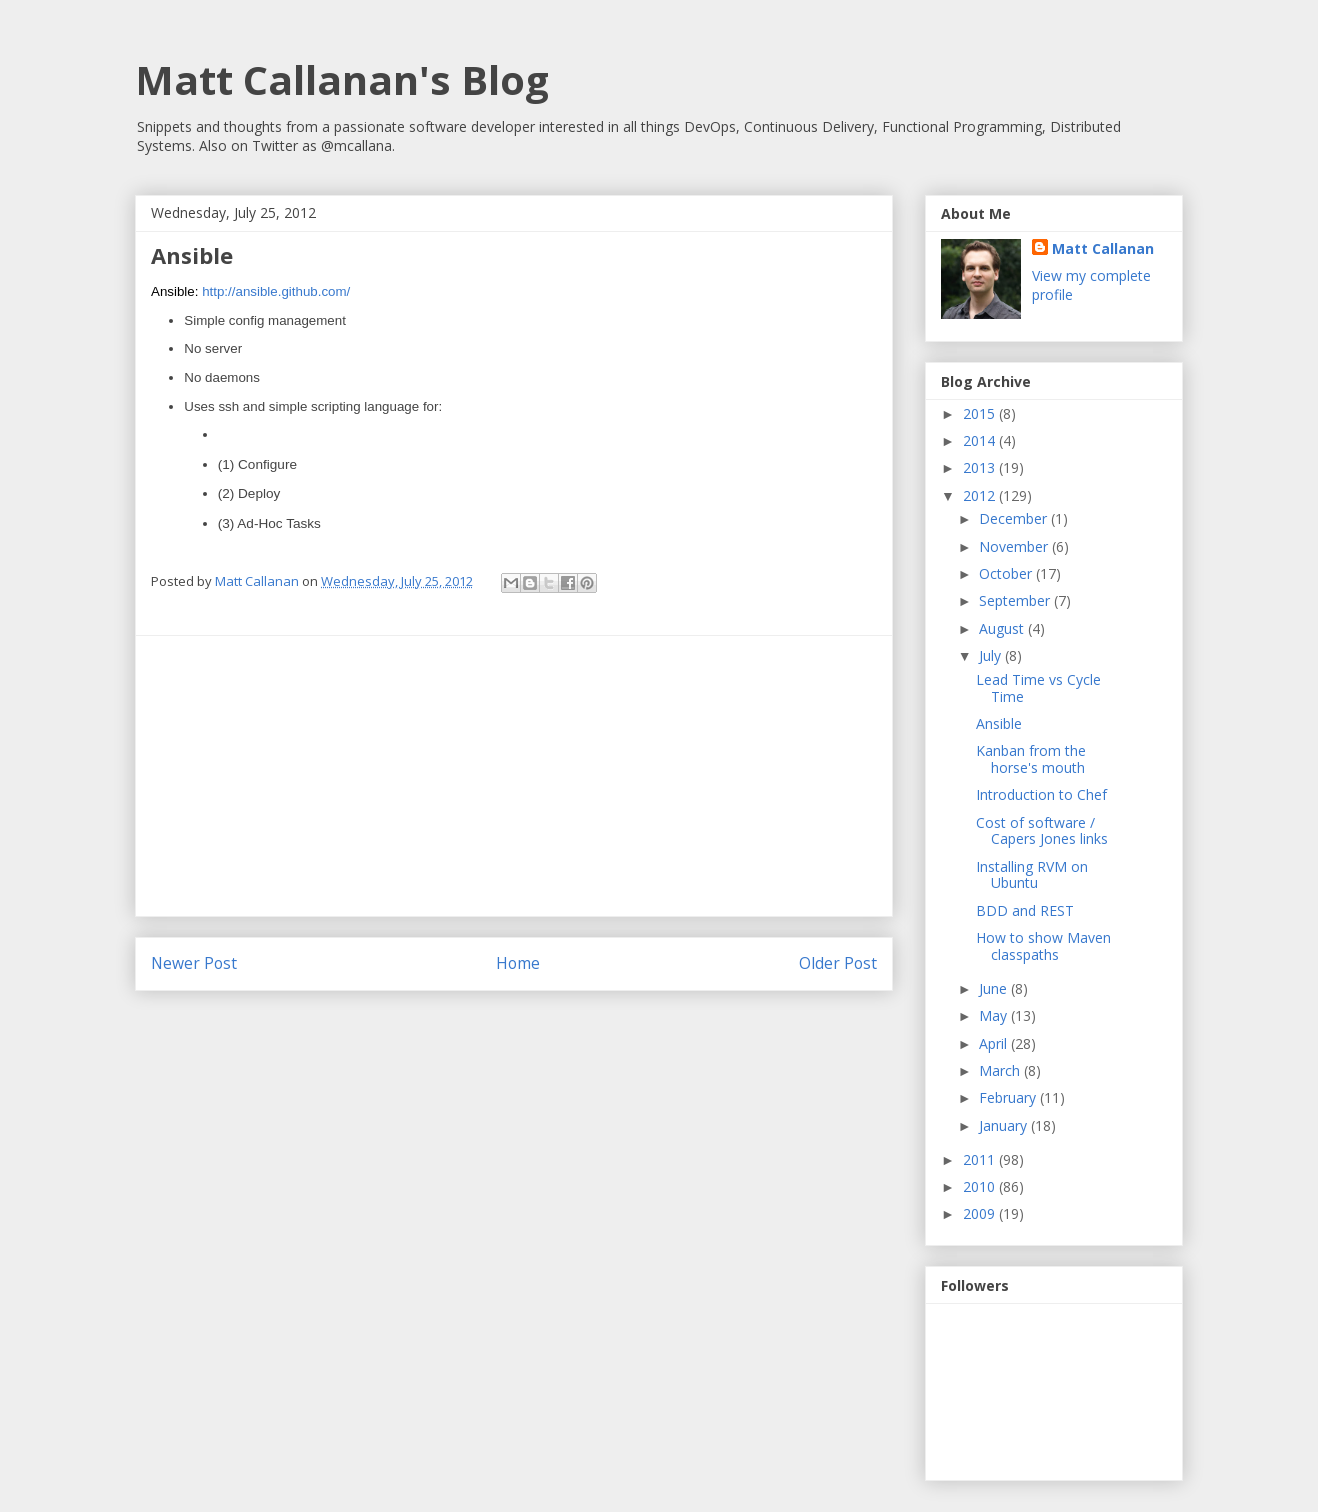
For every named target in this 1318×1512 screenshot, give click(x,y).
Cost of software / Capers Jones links (1042, 831)
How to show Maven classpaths (1043, 946)
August (1003, 628)
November (1015, 546)
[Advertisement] (514, 776)
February (1009, 1097)
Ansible (999, 723)
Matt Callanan (1103, 248)
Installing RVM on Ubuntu (1032, 875)
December (1015, 518)
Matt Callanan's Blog (342, 79)
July (992, 655)
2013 (981, 467)
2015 (981, 413)
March (1001, 1070)
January (1005, 1125)
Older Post (838, 963)
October (1007, 573)
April (995, 1043)
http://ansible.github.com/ (276, 291)
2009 (981, 1213)
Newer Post (194, 963)
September (1016, 600)
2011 (981, 1159)
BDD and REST (1025, 910)
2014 (981, 440)
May (995, 1015)
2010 (981, 1186)
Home (518, 963)
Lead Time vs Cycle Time (1038, 688)
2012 (981, 495)
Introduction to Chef (1041, 794)
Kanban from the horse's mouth (1031, 759)
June (995, 988)
